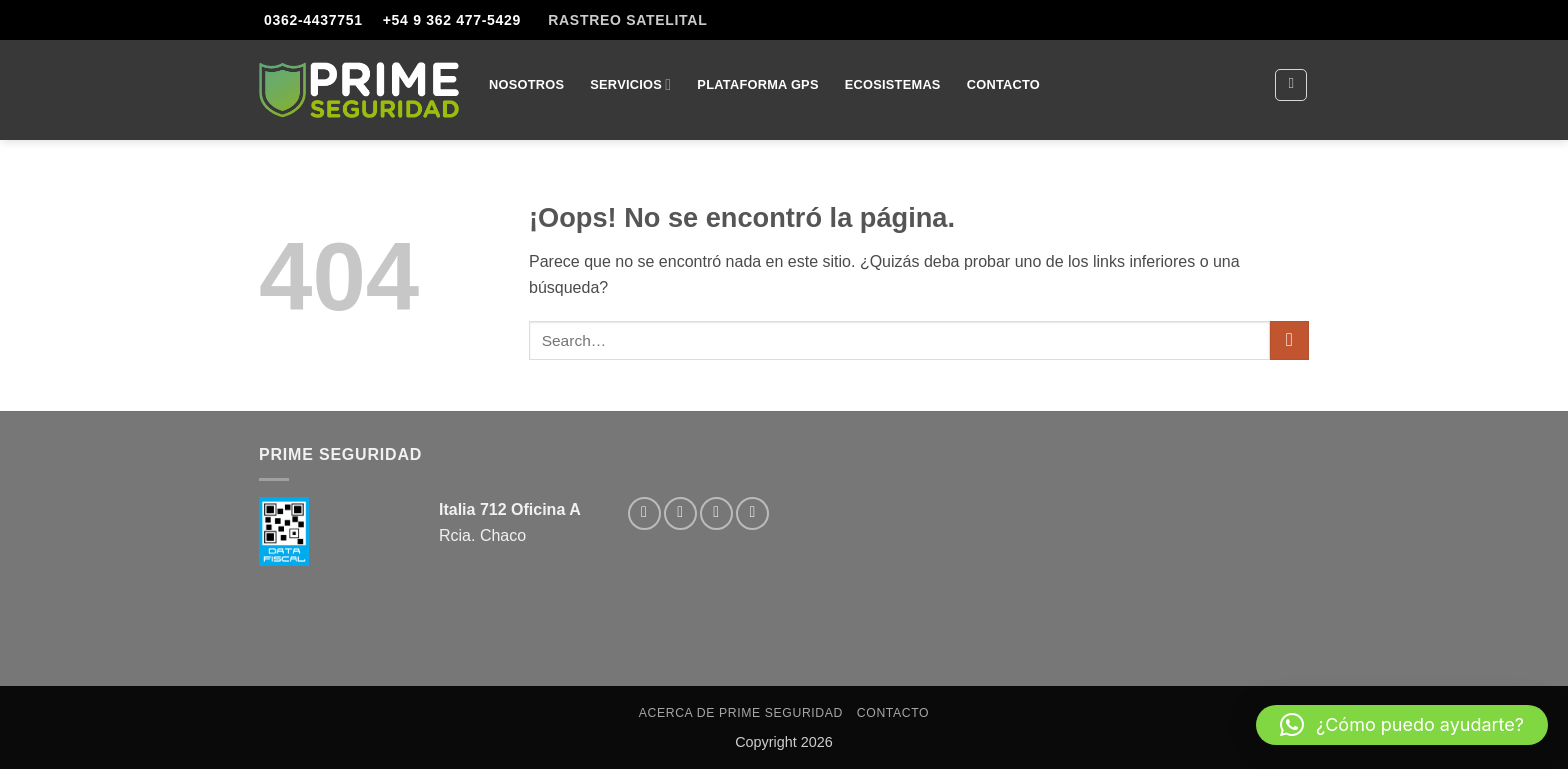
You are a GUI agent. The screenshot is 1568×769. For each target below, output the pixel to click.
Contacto (1003, 84)
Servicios (630, 84)
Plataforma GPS (757, 84)
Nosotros (526, 84)
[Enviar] (1289, 340)
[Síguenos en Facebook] (644, 513)
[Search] (1291, 85)
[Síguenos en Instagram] (680, 513)
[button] (1402, 725)
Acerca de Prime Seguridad (741, 713)
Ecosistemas (893, 84)
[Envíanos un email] (716, 513)
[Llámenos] (752, 513)
